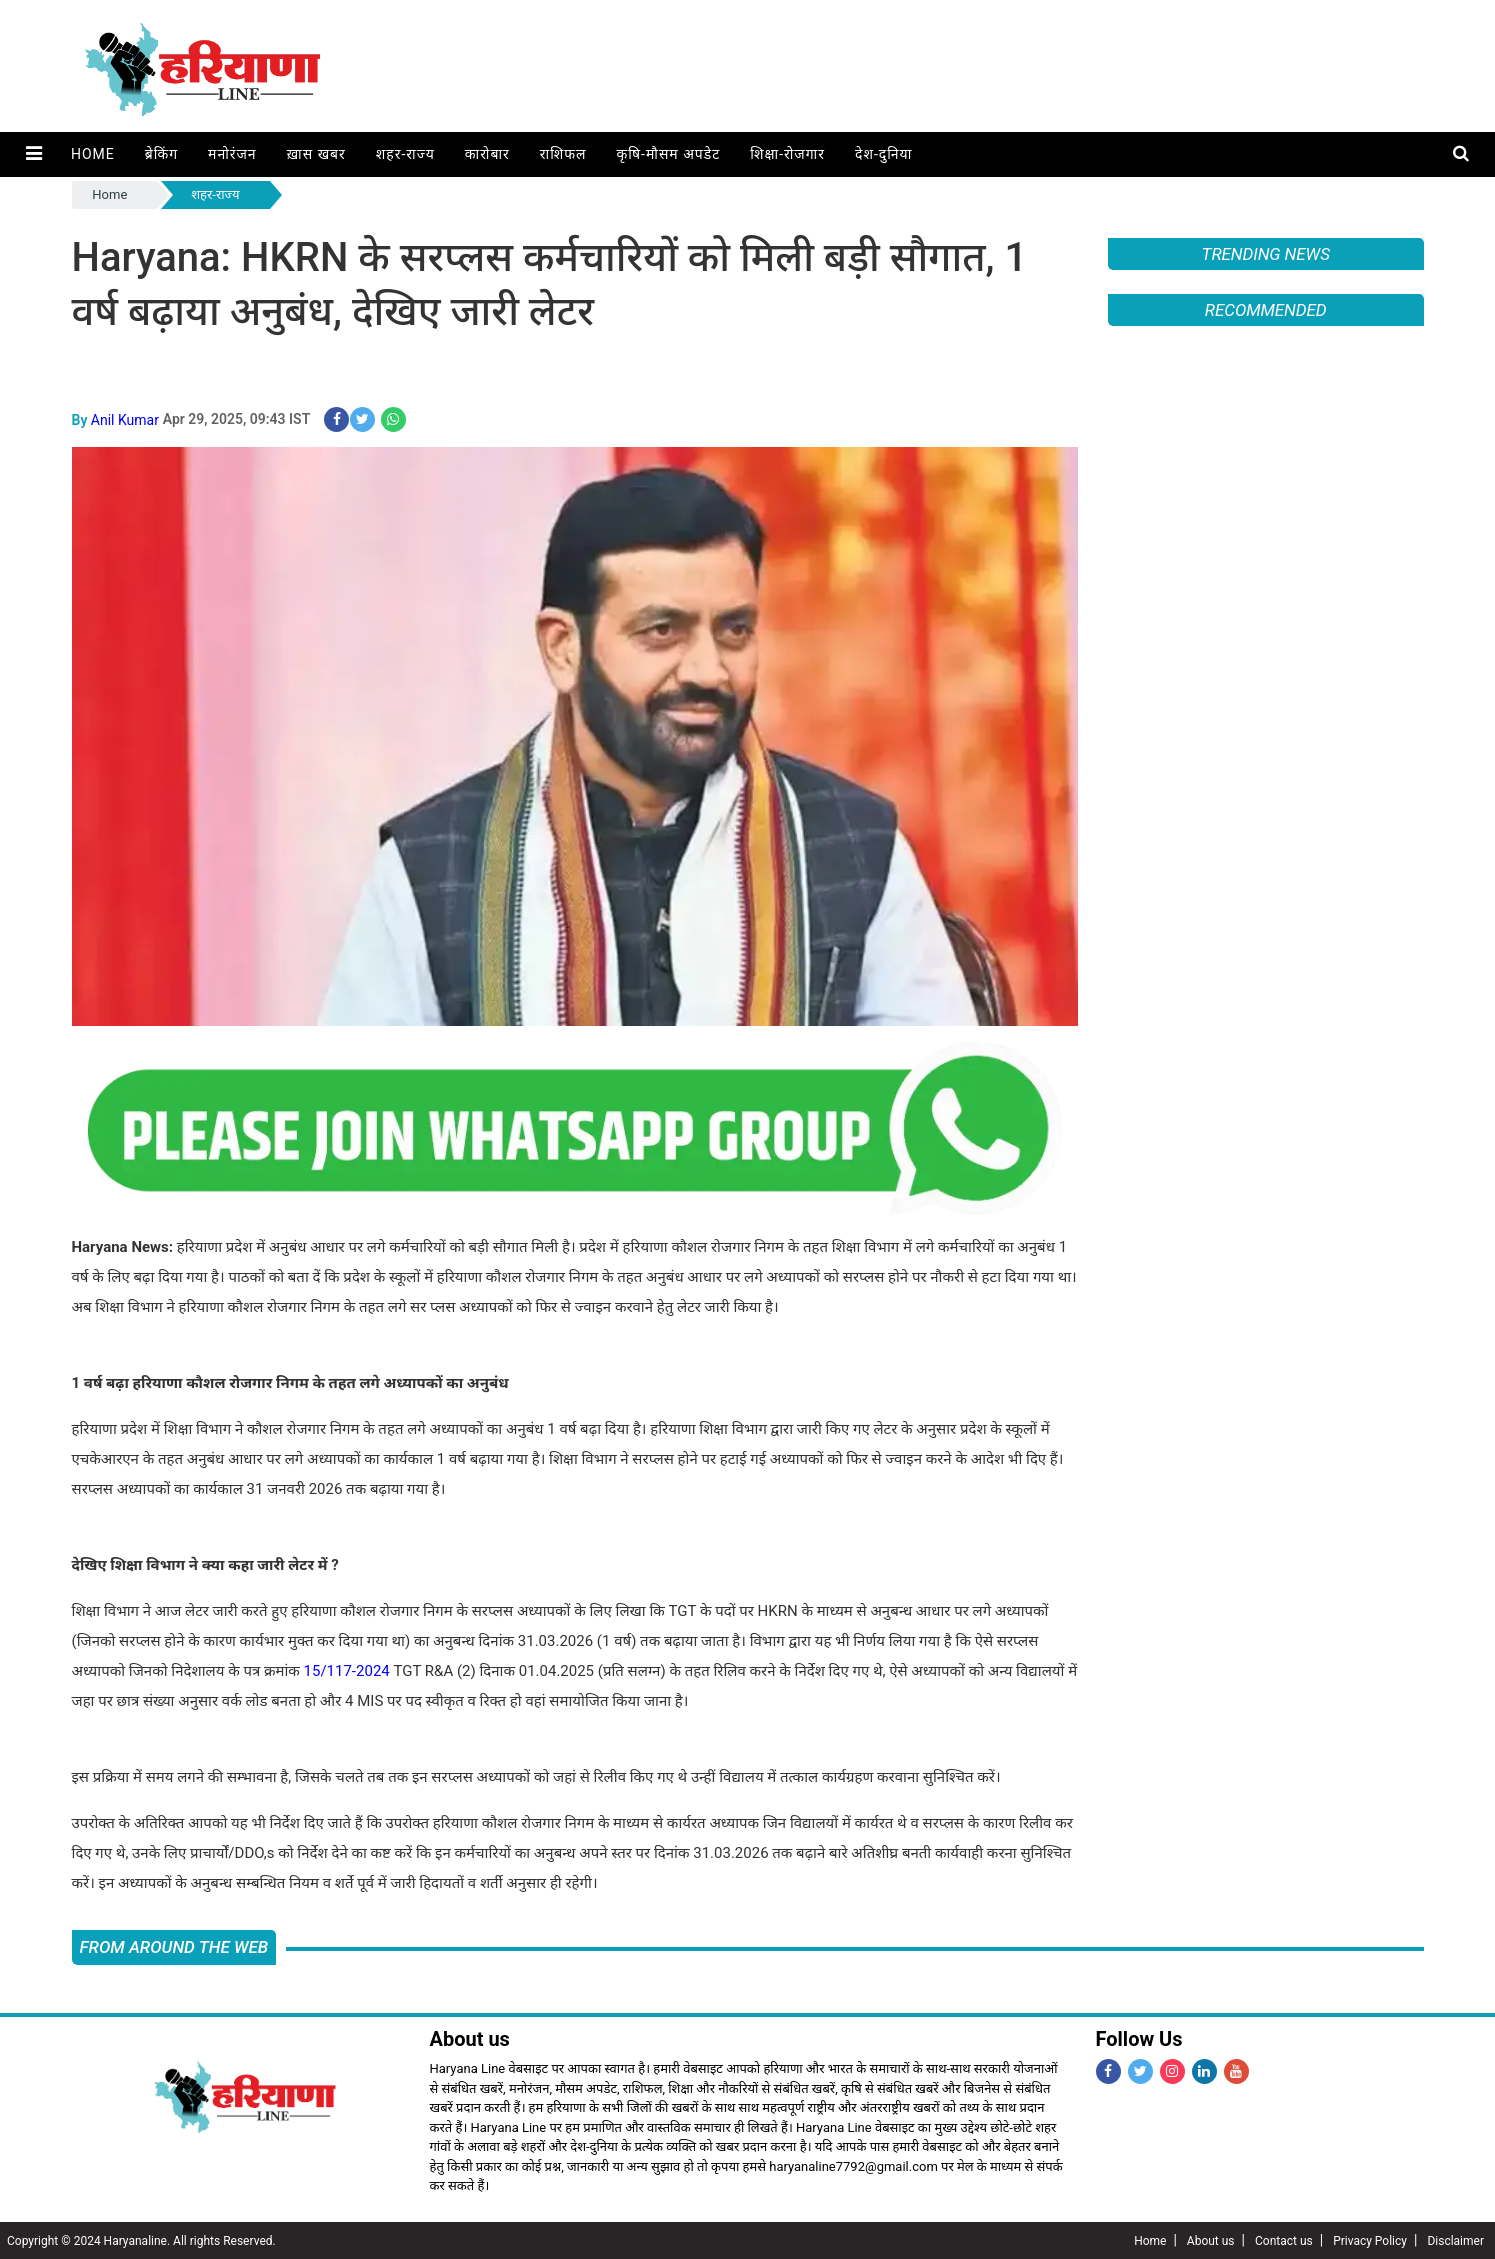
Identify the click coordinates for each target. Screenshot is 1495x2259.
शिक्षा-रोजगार (786, 154)
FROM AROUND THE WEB (174, 1946)
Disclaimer (1455, 2240)
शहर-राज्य (404, 154)
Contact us (1284, 2240)
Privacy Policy (1370, 2240)
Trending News (1266, 254)
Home (92, 154)
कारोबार (486, 154)
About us (1211, 2240)
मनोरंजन (231, 154)
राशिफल (562, 154)
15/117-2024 (347, 1670)
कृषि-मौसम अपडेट (668, 154)
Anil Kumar (125, 419)
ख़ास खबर (315, 154)
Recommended (1266, 310)
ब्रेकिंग (160, 154)
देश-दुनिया (882, 154)
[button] (33, 154)
